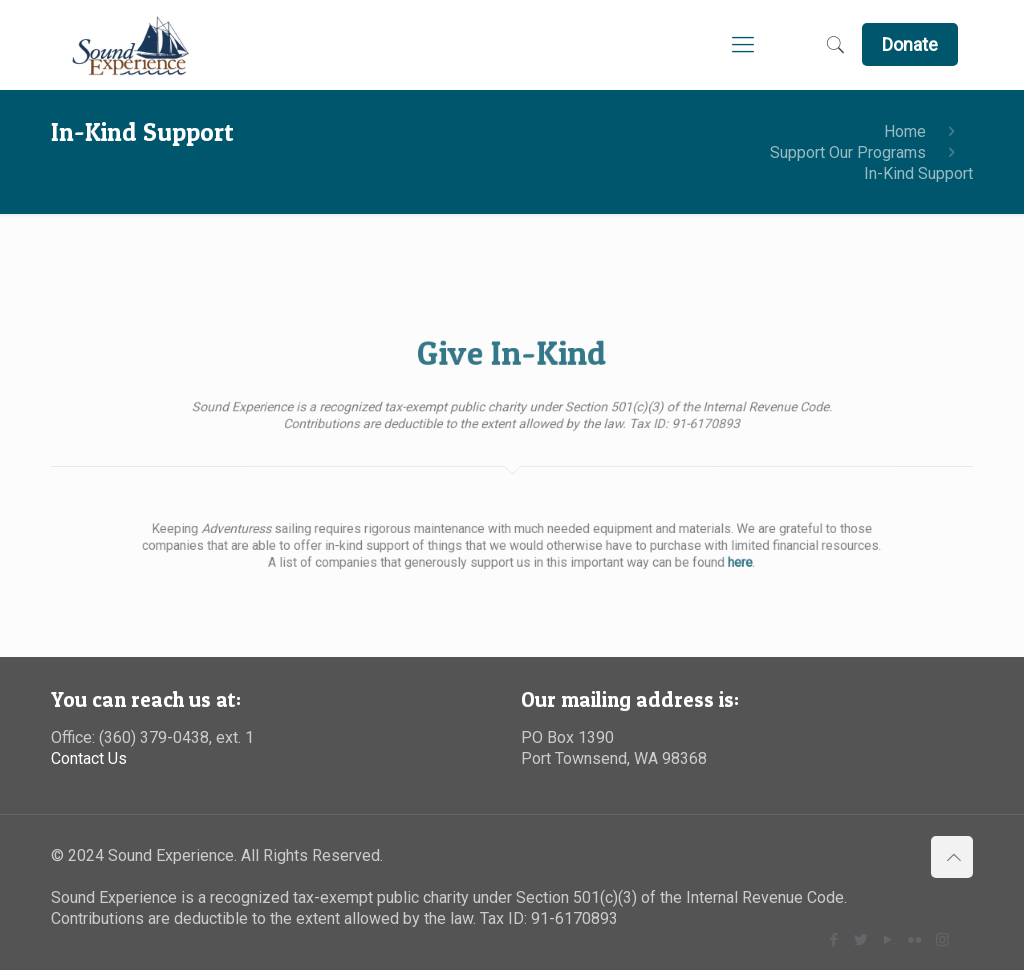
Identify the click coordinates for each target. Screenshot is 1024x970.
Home (905, 131)
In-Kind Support (918, 173)
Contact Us (89, 758)
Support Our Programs (848, 152)
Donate (910, 44)
